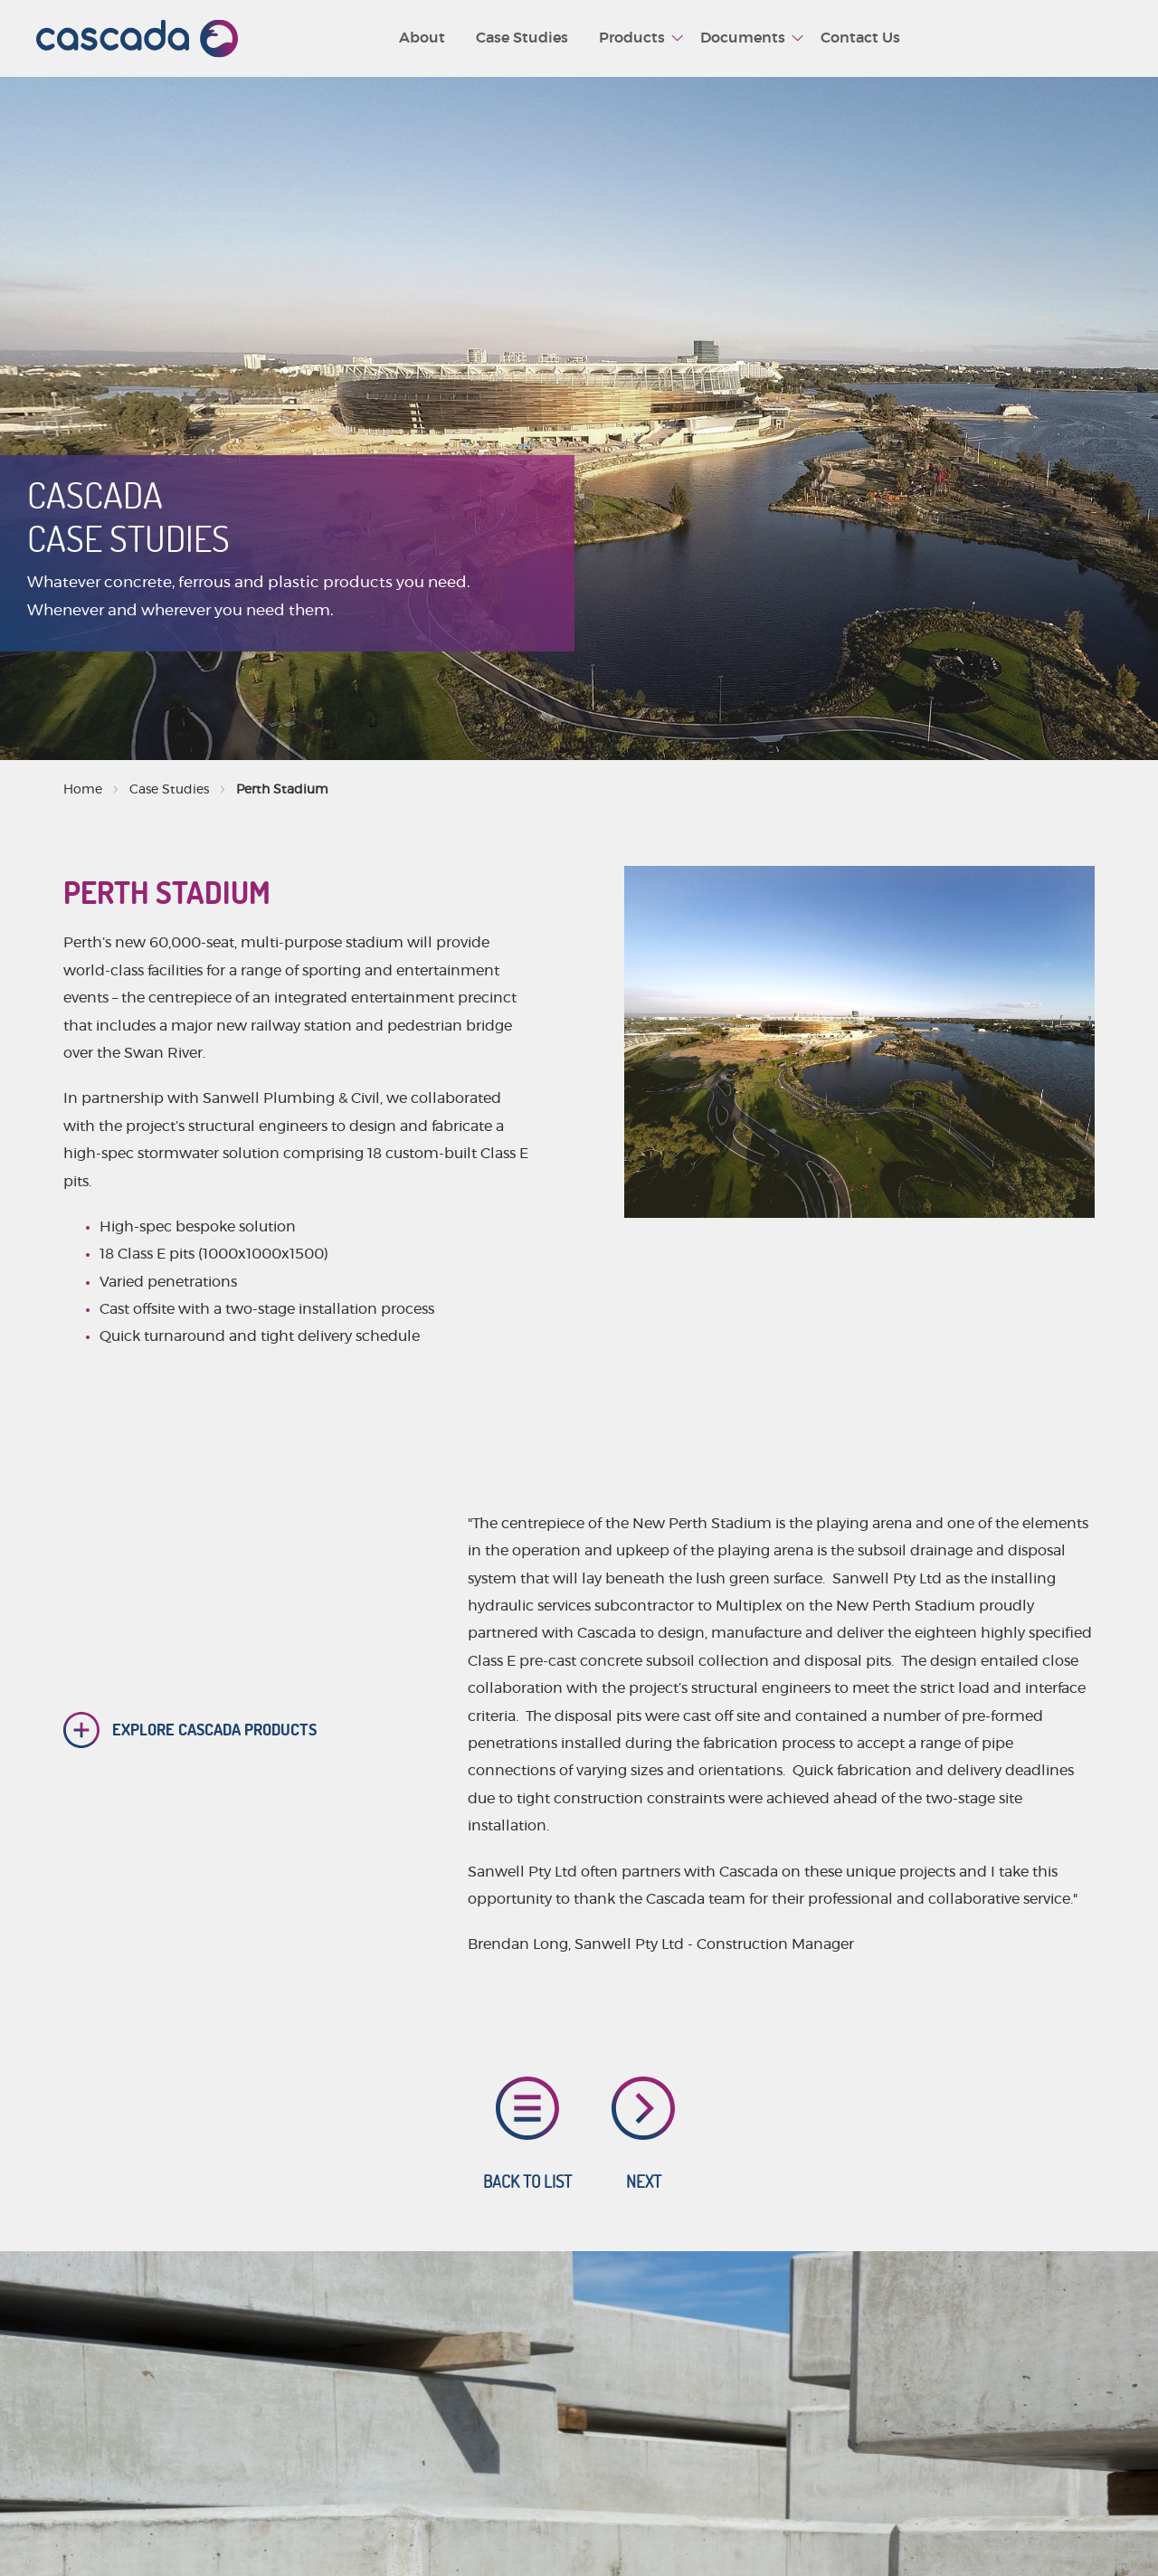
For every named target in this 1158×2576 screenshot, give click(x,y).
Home (82, 790)
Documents (742, 38)
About (422, 38)
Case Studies (522, 38)
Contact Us (860, 38)
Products (632, 38)
